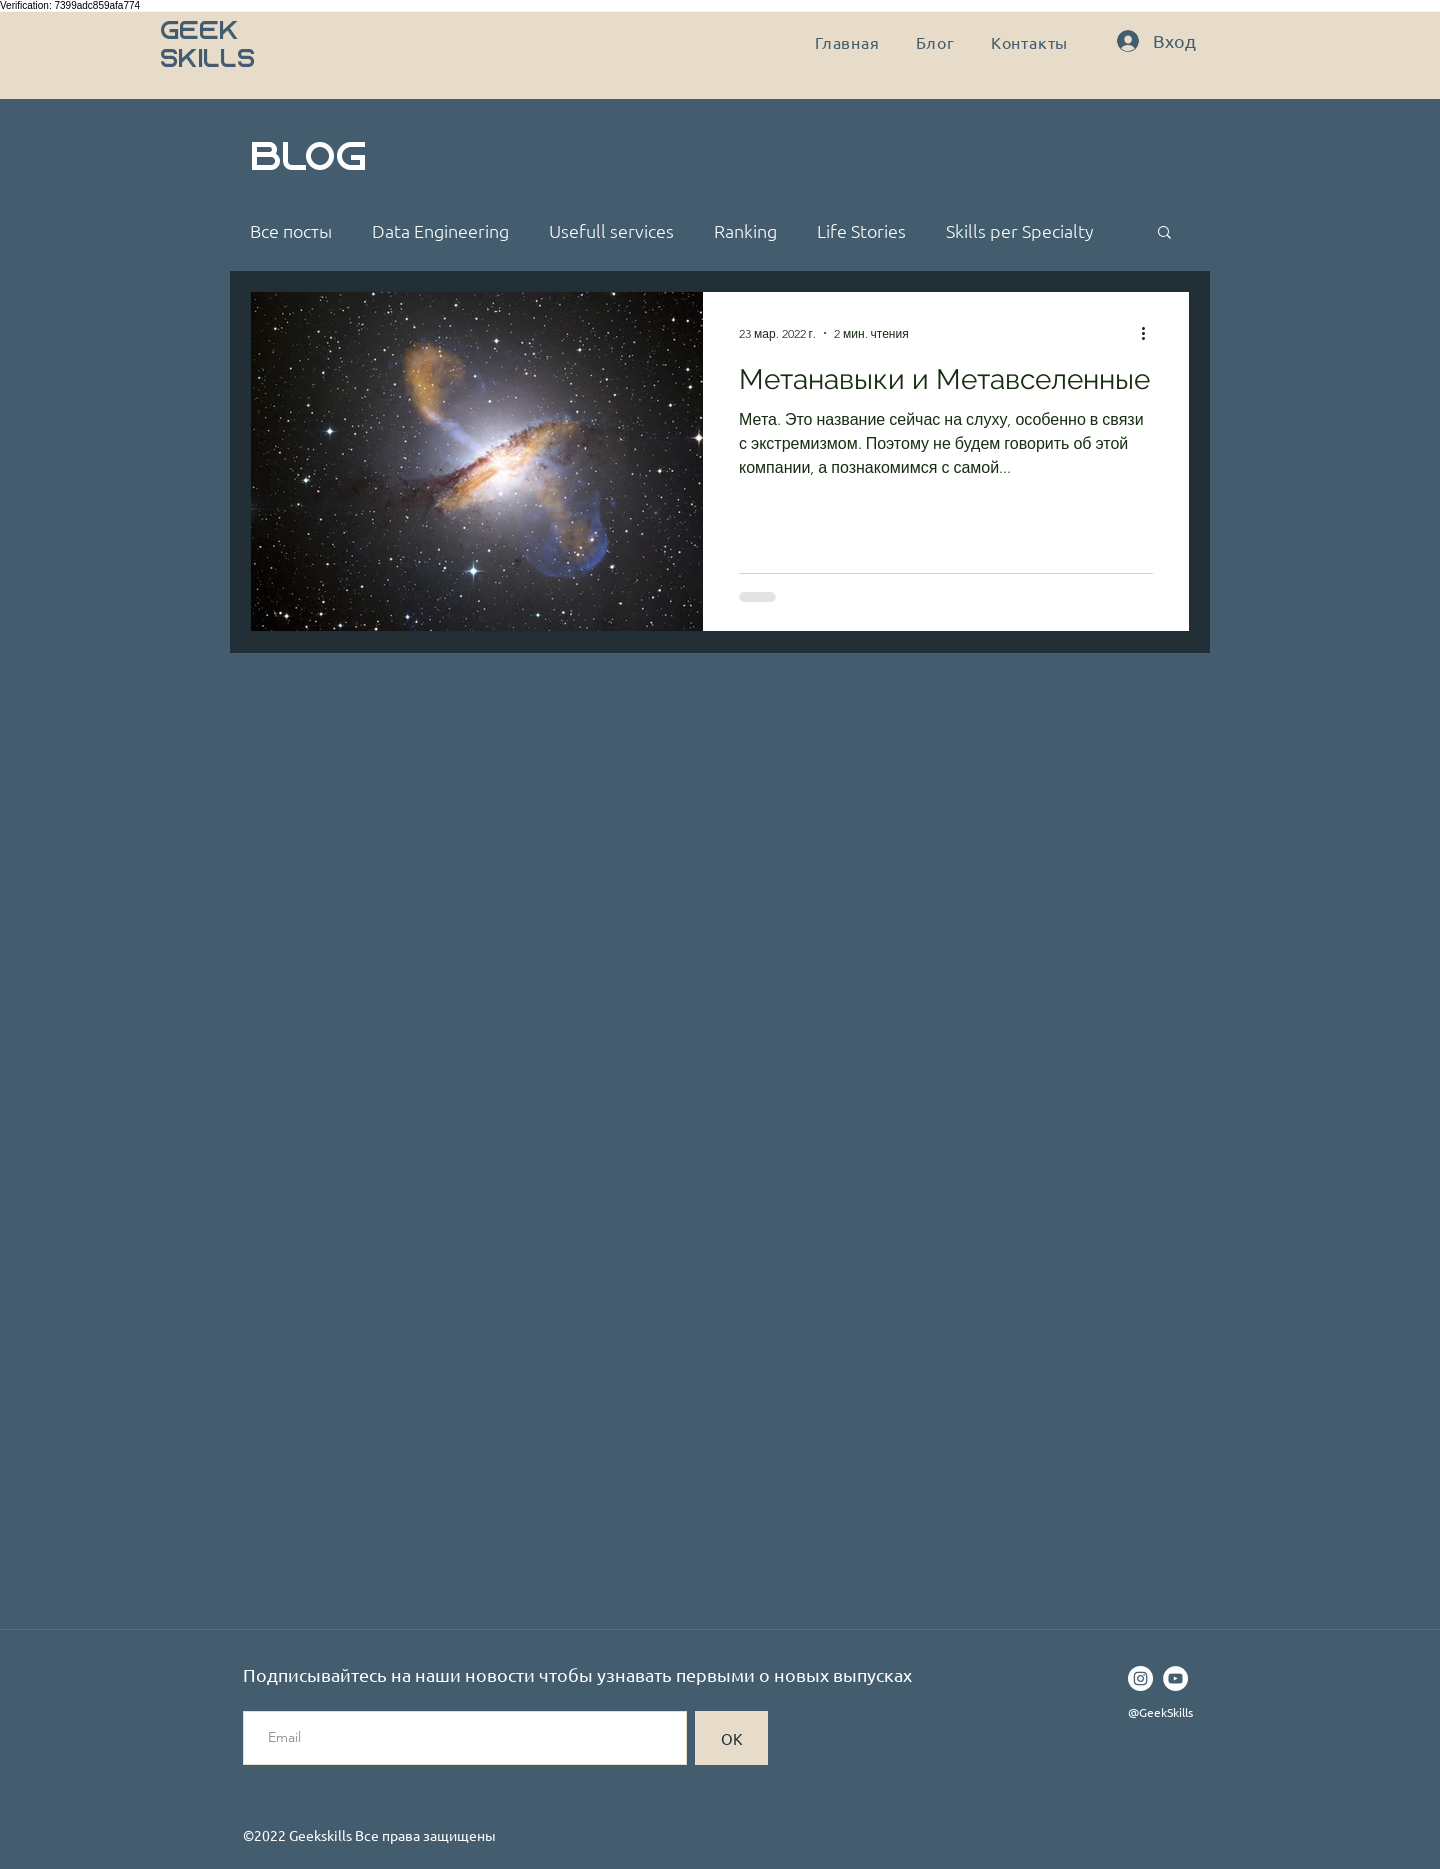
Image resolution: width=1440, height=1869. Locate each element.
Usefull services (611, 231)
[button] (1164, 233)
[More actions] (1150, 333)
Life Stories (861, 231)
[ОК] (731, 1738)
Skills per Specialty (1020, 231)
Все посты (291, 231)
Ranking (745, 231)
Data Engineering (440, 231)
